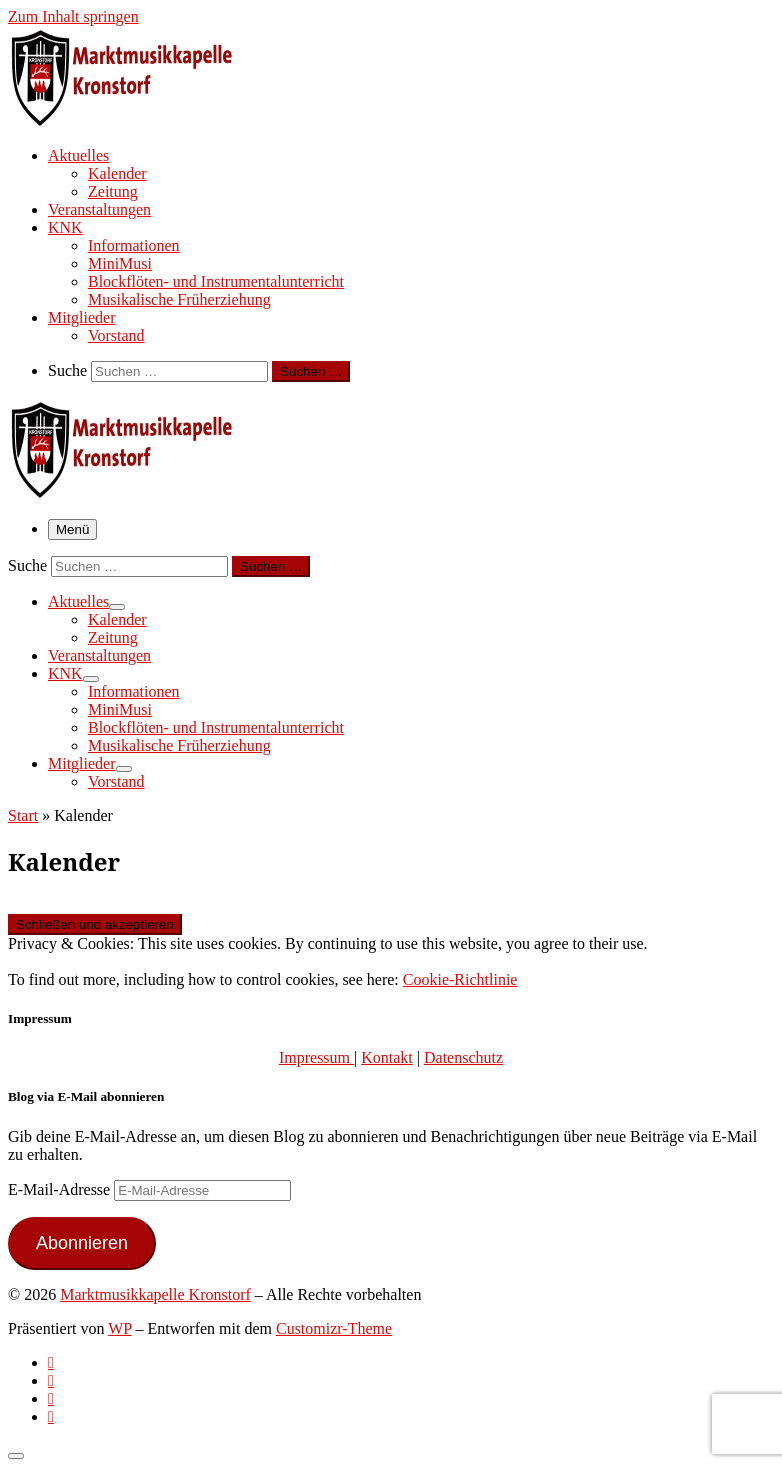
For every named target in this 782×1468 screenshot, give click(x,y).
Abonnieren (82, 1243)
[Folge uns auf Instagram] (51, 1398)
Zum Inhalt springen (73, 16)
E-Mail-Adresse (61, 1189)
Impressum (316, 1057)
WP (119, 1328)
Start (23, 815)
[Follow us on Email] (51, 1416)
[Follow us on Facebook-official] (51, 1380)
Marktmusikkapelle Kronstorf (155, 1294)
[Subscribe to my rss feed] (51, 1362)
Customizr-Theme (334, 1328)
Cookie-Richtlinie (460, 979)
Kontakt (387, 1057)
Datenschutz (463, 1057)
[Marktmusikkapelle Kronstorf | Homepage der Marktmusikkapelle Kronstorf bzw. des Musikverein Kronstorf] (133, 120)
